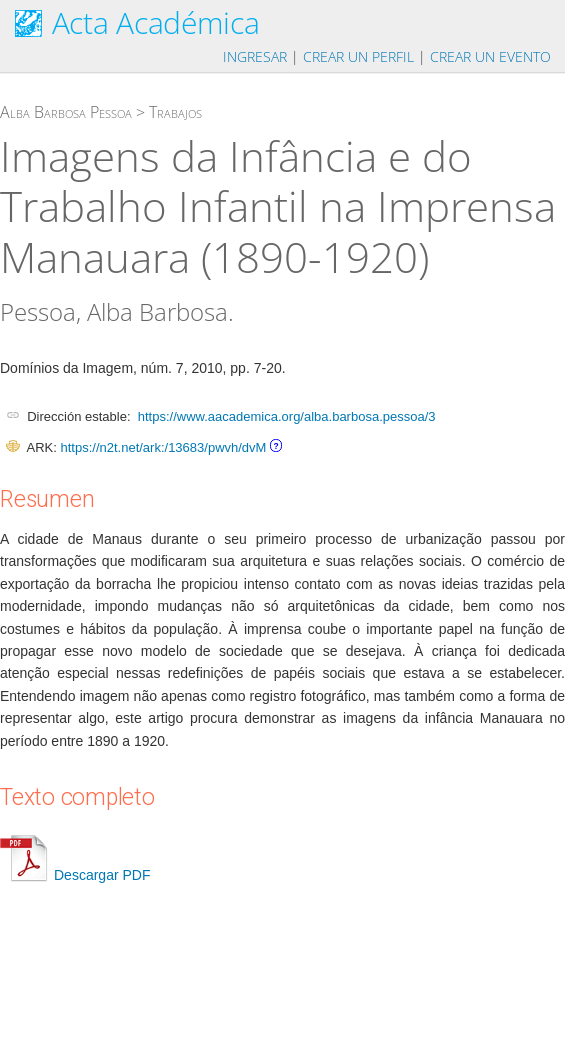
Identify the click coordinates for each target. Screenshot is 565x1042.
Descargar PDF (75, 875)
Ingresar (255, 56)
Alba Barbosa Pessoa (66, 112)
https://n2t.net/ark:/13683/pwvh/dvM (163, 447)
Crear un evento (490, 56)
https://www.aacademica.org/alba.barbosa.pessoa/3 (287, 416)
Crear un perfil (358, 56)
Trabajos (175, 112)
